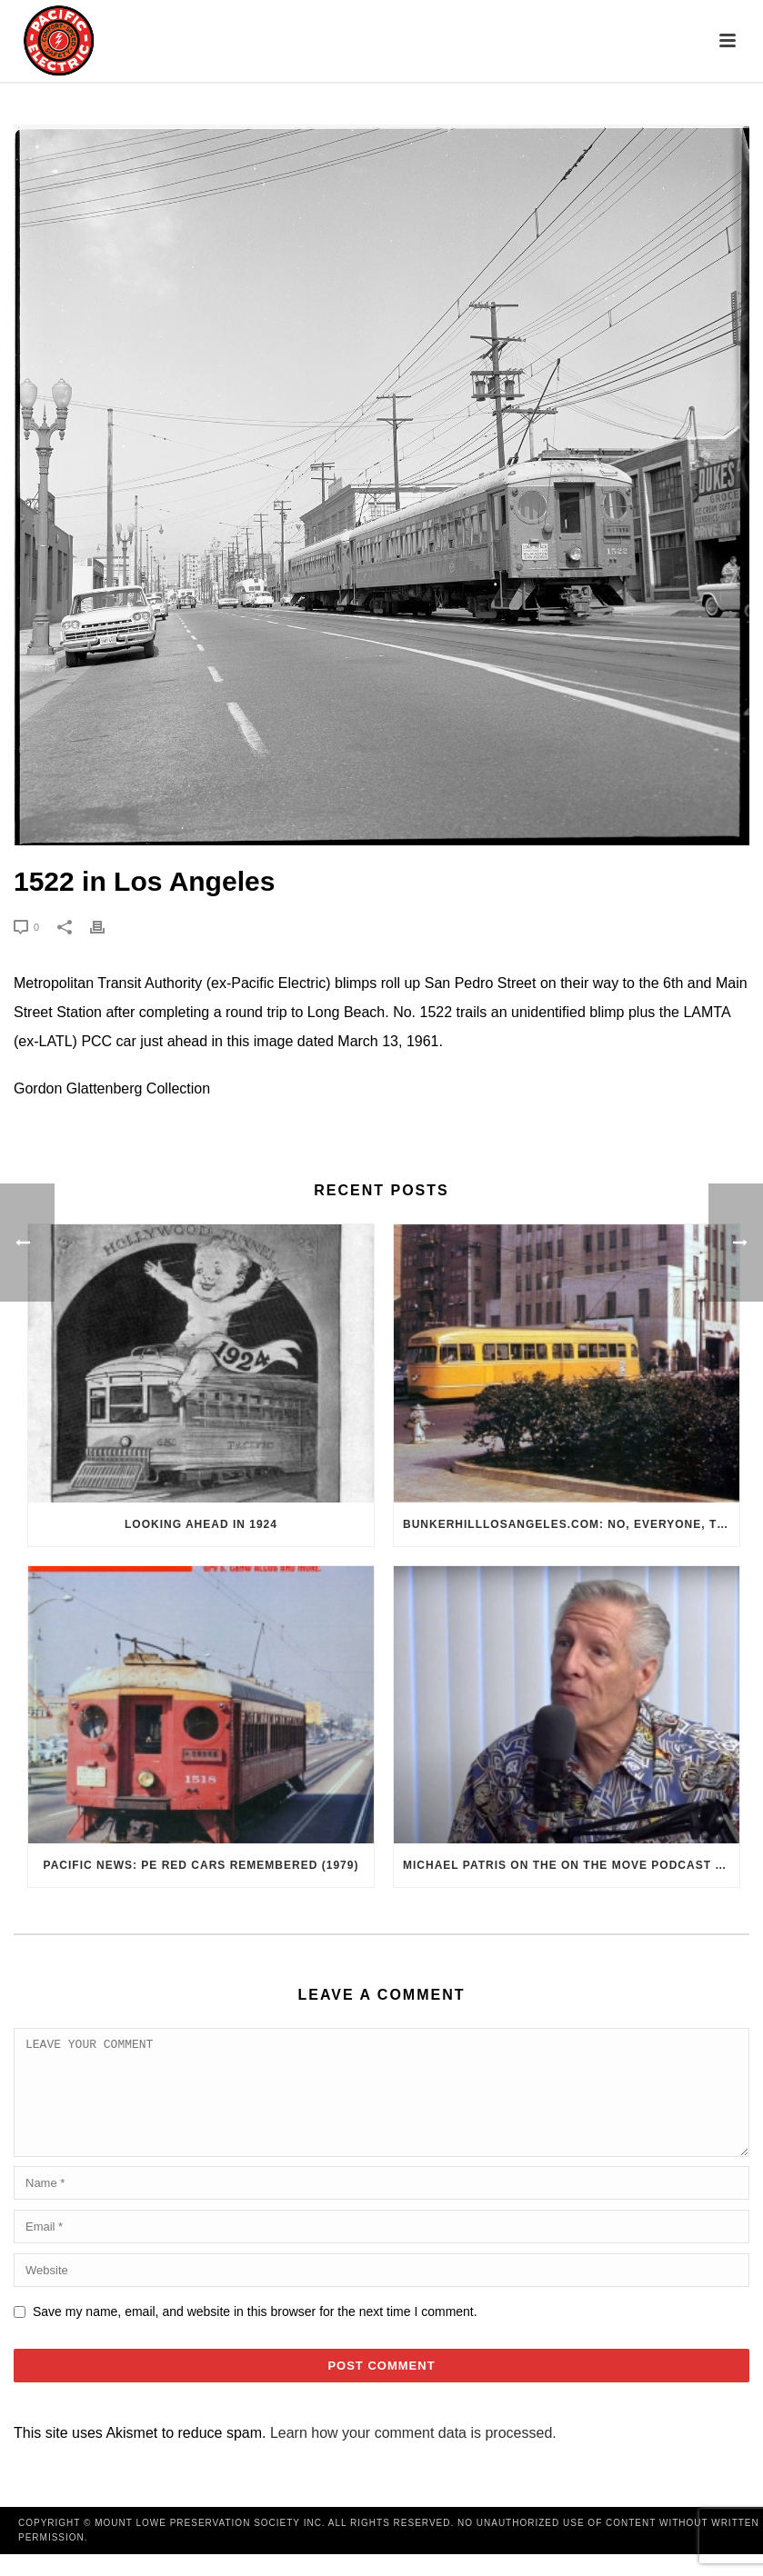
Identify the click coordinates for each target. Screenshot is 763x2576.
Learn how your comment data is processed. (413, 2454)
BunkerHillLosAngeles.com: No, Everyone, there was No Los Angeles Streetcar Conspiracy (571, 1524)
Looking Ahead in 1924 (201, 1524)
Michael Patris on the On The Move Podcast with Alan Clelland (571, 1865)
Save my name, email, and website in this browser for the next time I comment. (255, 2333)
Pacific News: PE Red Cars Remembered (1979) (201, 1865)
